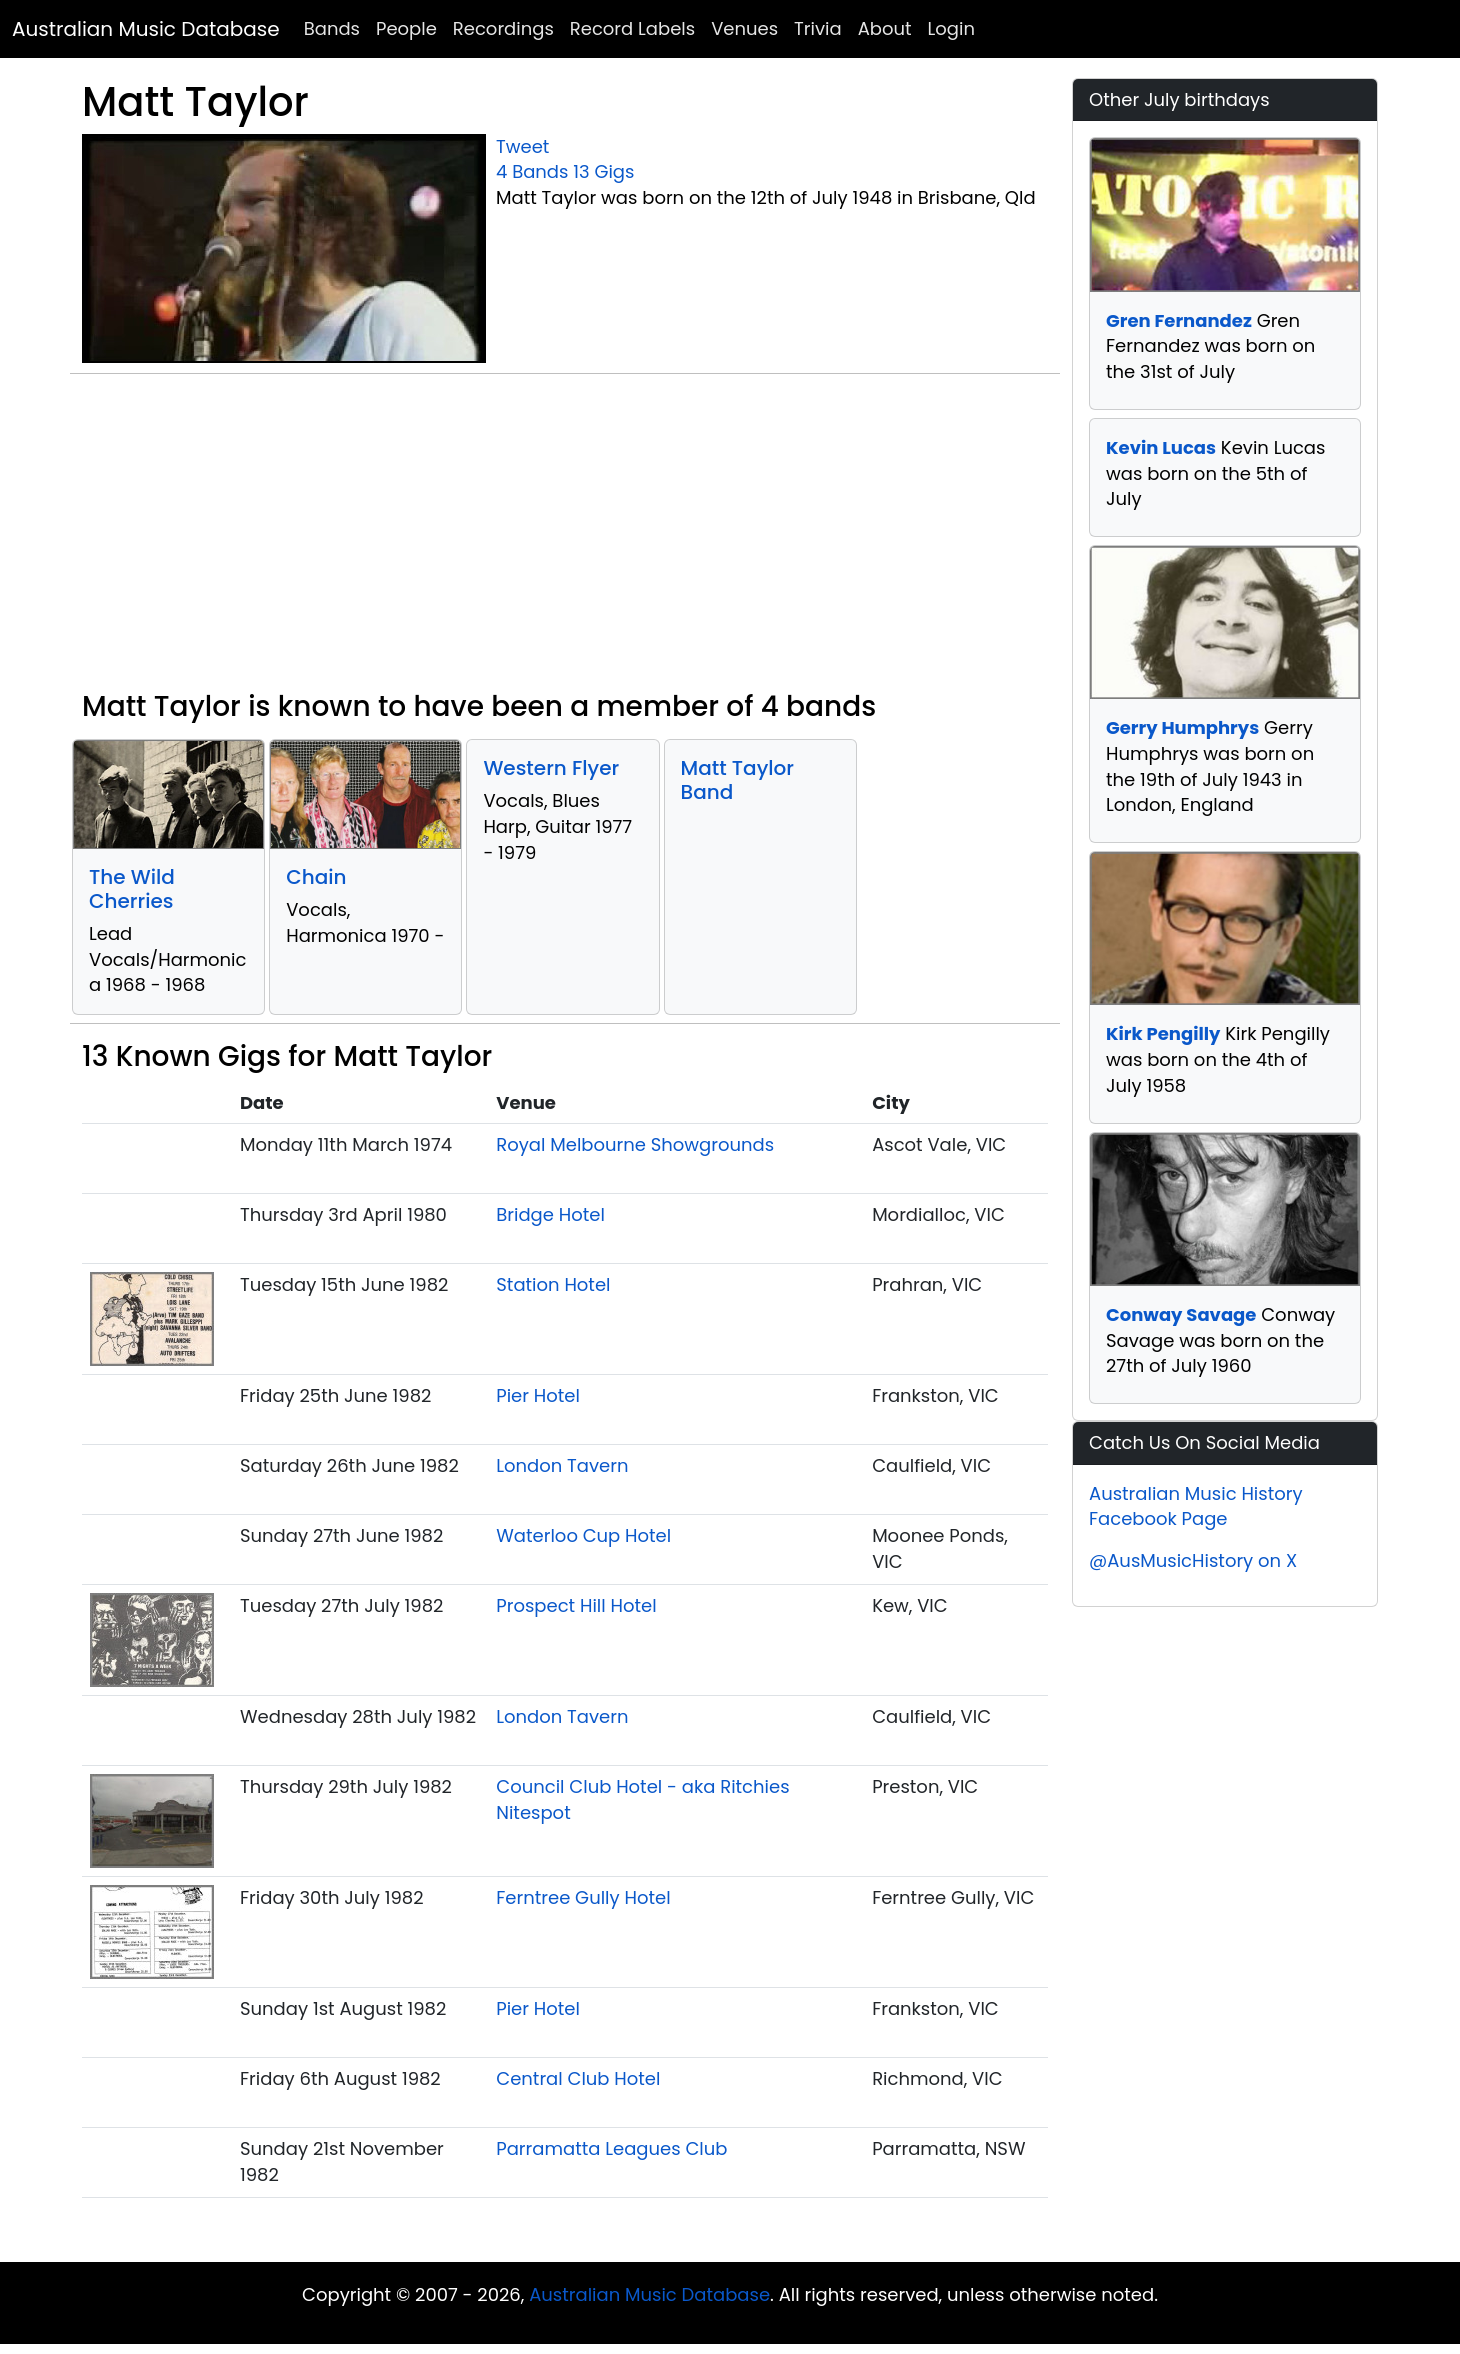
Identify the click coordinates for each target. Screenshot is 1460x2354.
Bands (332, 28)
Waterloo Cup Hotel (583, 1535)
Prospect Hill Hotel (576, 1605)
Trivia (818, 28)
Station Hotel (553, 1284)
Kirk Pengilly (1163, 1033)
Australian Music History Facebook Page (1196, 1506)
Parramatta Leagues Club (611, 2148)
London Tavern (562, 1465)
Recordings (503, 28)
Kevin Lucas (1161, 447)
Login (951, 28)
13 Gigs (603, 171)
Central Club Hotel (578, 2078)
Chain (316, 877)
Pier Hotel (538, 1395)
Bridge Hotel (550, 1214)
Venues (744, 28)
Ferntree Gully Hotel (583, 1897)
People (406, 28)
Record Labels (632, 28)
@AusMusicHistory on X (1193, 1560)
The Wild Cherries (132, 889)
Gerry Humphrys (1182, 727)
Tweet (522, 146)
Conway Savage (1181, 1314)
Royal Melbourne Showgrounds (635, 1144)
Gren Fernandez (1179, 320)
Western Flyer (551, 768)
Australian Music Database (146, 29)
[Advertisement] (565, 540)
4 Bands (532, 171)
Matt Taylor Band (737, 780)
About (885, 28)
